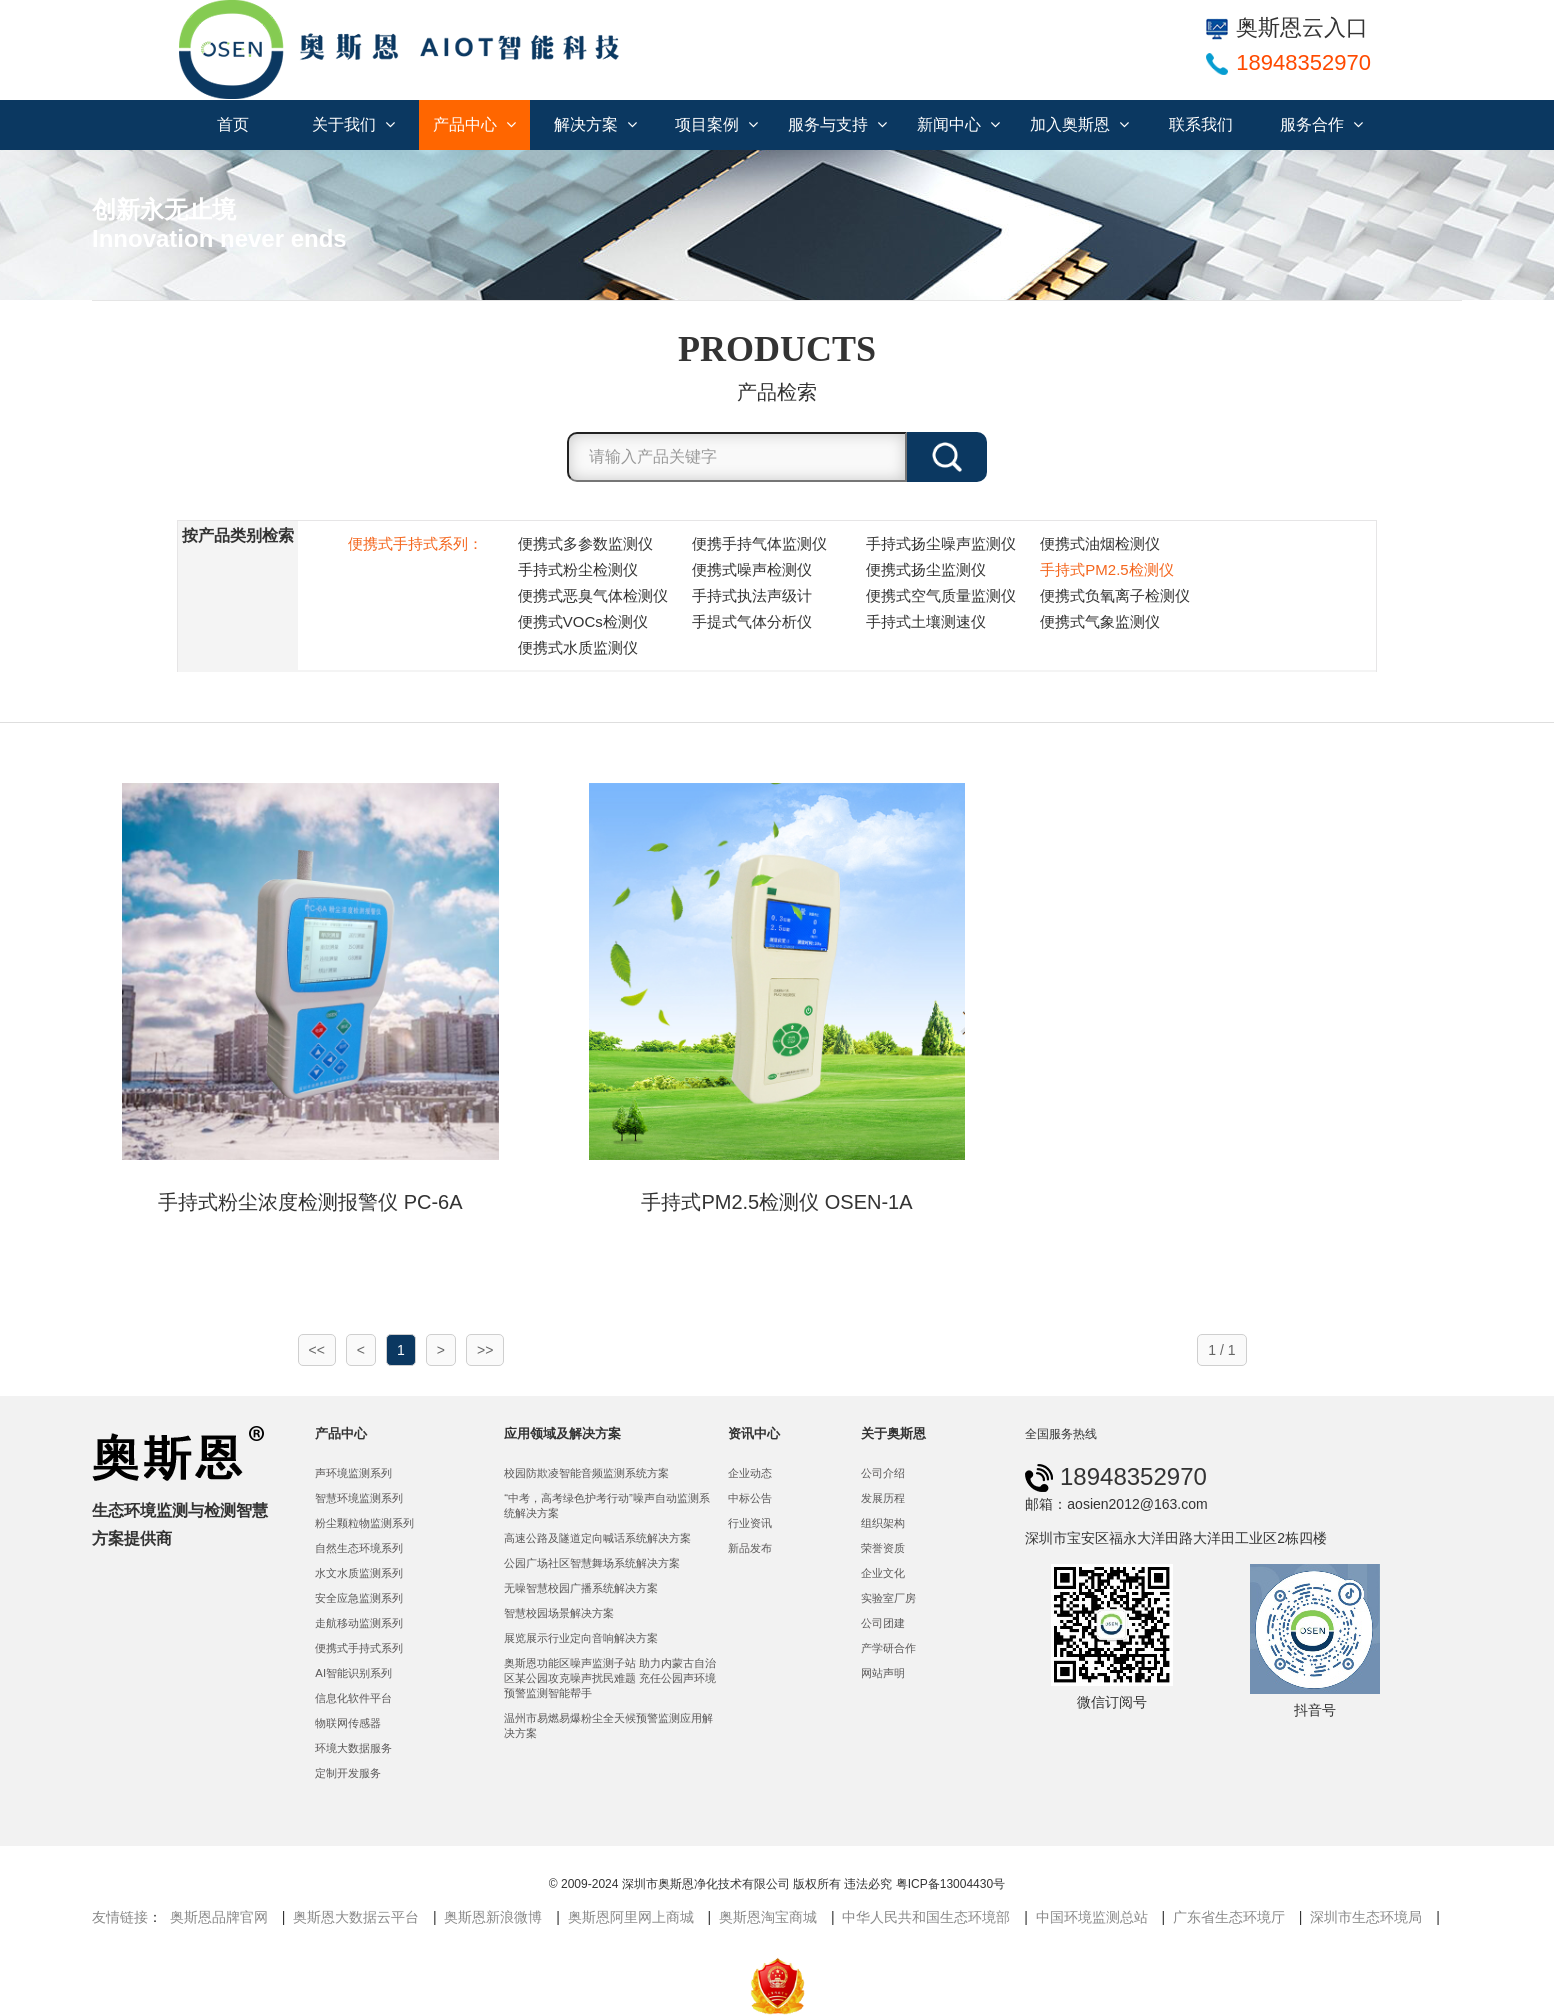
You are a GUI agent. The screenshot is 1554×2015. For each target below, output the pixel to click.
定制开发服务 (348, 1773)
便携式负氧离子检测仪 (1115, 595)
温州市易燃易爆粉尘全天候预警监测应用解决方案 (608, 1725)
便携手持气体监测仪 (759, 543)
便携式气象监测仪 (1100, 621)
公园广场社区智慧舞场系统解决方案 (592, 1563)
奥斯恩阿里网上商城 (631, 1917)
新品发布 (750, 1548)
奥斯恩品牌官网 (219, 1917)
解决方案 (595, 124)
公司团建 (883, 1623)
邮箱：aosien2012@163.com (1116, 1504)
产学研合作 (888, 1648)
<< (317, 1350)
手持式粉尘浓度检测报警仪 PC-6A (310, 1202)
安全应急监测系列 (359, 1598)
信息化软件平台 (353, 1698)
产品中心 (474, 124)
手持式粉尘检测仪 (578, 569)
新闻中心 (958, 124)
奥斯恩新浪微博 (493, 1917)
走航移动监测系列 (359, 1623)
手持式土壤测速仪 (926, 621)
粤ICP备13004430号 (950, 1884)
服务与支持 (837, 124)
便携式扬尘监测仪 (926, 569)
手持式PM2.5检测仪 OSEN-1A (776, 1202)
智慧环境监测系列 (359, 1498)
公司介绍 (883, 1473)
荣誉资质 (883, 1548)
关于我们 (353, 124)
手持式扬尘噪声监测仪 (941, 543)
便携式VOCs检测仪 (583, 621)
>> (485, 1350)
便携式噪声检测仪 (752, 569)
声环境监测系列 (353, 1473)
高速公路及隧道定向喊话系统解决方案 (597, 1538)
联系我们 (1201, 124)
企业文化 (883, 1573)
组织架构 (883, 1523)
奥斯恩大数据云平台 (356, 1917)
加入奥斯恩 (1079, 124)
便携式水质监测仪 (578, 647)
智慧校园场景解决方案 (559, 1613)
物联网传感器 (348, 1723)
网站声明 (883, 1673)
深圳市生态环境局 (1366, 1917)
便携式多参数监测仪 (585, 543)
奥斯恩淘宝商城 (768, 1917)
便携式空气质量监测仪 (941, 595)
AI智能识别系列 (353, 1673)
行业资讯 (750, 1523)
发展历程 (883, 1498)
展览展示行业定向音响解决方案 (581, 1638)
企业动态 (750, 1473)
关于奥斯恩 (893, 1433)
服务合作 (1321, 124)
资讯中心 (754, 1433)
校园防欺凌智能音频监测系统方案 (586, 1473)
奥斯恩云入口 (1287, 27)
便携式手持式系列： (415, 543)
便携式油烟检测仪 (1100, 543)
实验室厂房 (888, 1598)
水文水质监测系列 (359, 1573)
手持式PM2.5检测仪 (1106, 569)
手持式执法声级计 (752, 595)
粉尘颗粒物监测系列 (364, 1523)
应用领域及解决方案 (562, 1433)
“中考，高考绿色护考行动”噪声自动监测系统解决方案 (607, 1505)
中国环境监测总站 (1092, 1917)
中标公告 (750, 1498)
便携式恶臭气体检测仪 (593, 595)
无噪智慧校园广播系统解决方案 (581, 1588)
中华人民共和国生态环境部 (926, 1917)
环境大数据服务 (353, 1748)
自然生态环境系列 (359, 1548)
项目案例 (716, 124)
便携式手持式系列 (359, 1648)
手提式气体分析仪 (752, 621)
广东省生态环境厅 (1229, 1917)
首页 (233, 124)
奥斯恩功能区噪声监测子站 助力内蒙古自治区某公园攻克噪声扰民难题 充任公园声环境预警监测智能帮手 (610, 1678)
